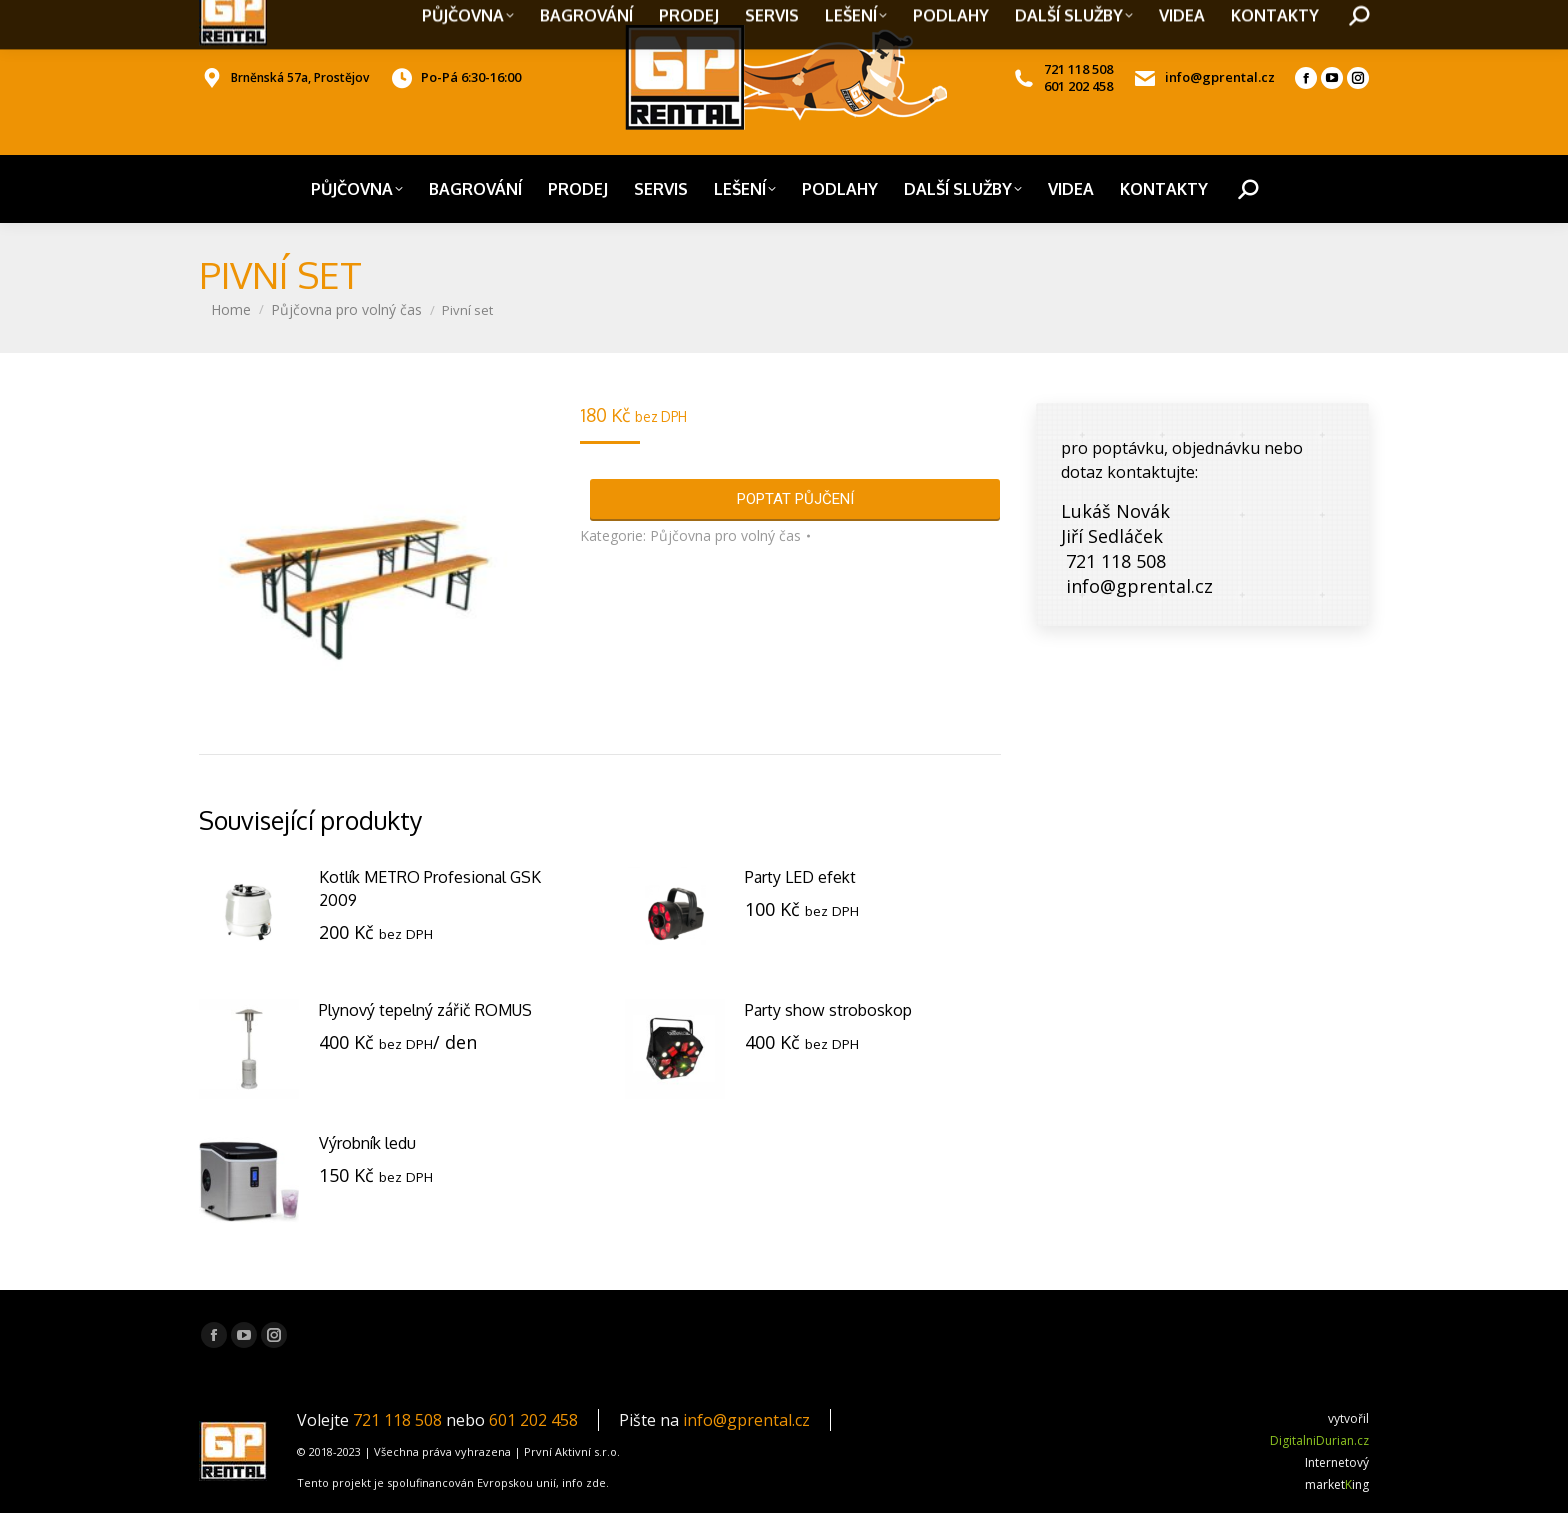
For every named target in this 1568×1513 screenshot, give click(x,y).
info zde (584, 1482)
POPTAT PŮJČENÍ (795, 499)
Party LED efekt (800, 877)
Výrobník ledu (367, 1143)
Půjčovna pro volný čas (725, 535)
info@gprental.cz (746, 1420)
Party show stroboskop (828, 1010)
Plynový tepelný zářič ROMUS (425, 1010)
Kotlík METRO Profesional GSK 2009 (430, 888)
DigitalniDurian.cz (1319, 1440)
